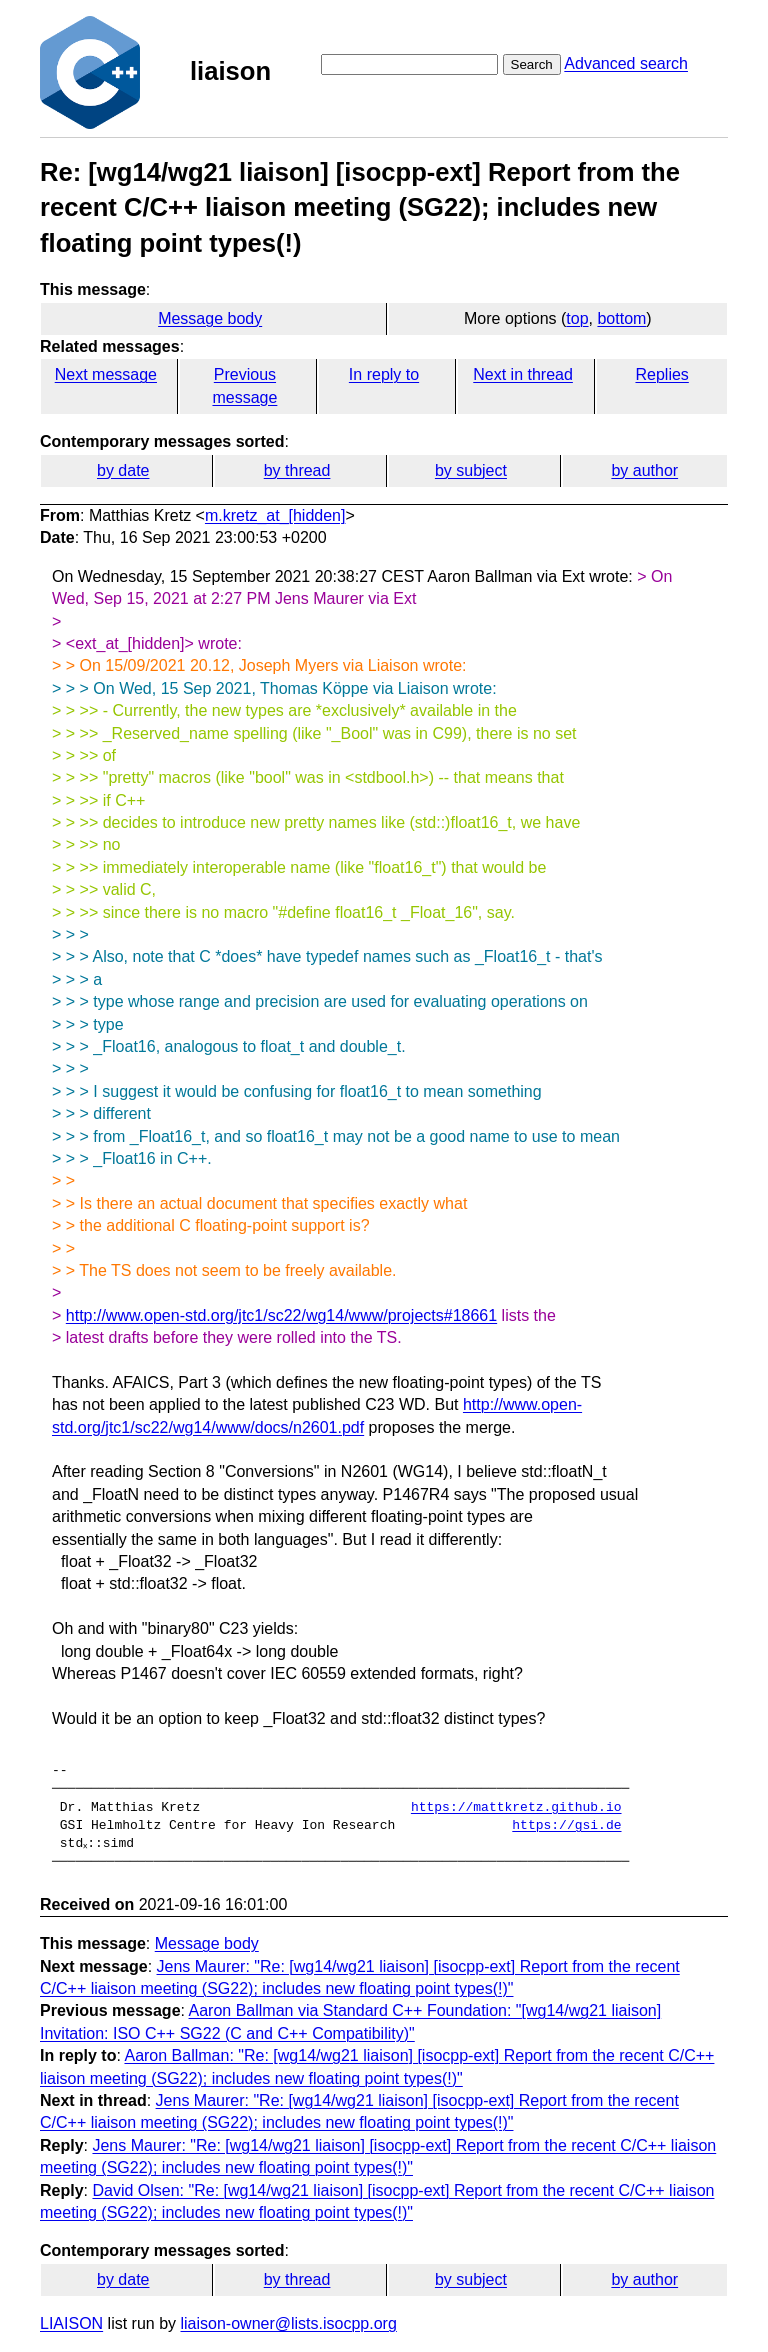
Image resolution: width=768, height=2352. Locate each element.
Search (532, 64)
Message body (210, 318)
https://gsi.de (566, 1826)
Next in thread (523, 374)
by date (123, 470)
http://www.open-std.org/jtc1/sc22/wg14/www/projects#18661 (281, 1315)
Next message (106, 374)
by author (644, 470)
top (577, 318)
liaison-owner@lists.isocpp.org (289, 2323)
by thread (297, 470)
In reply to (384, 374)
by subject (471, 470)
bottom (621, 318)
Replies (661, 374)
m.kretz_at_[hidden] (275, 515)
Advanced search (626, 63)
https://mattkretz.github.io (516, 1808)
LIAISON (71, 2323)
